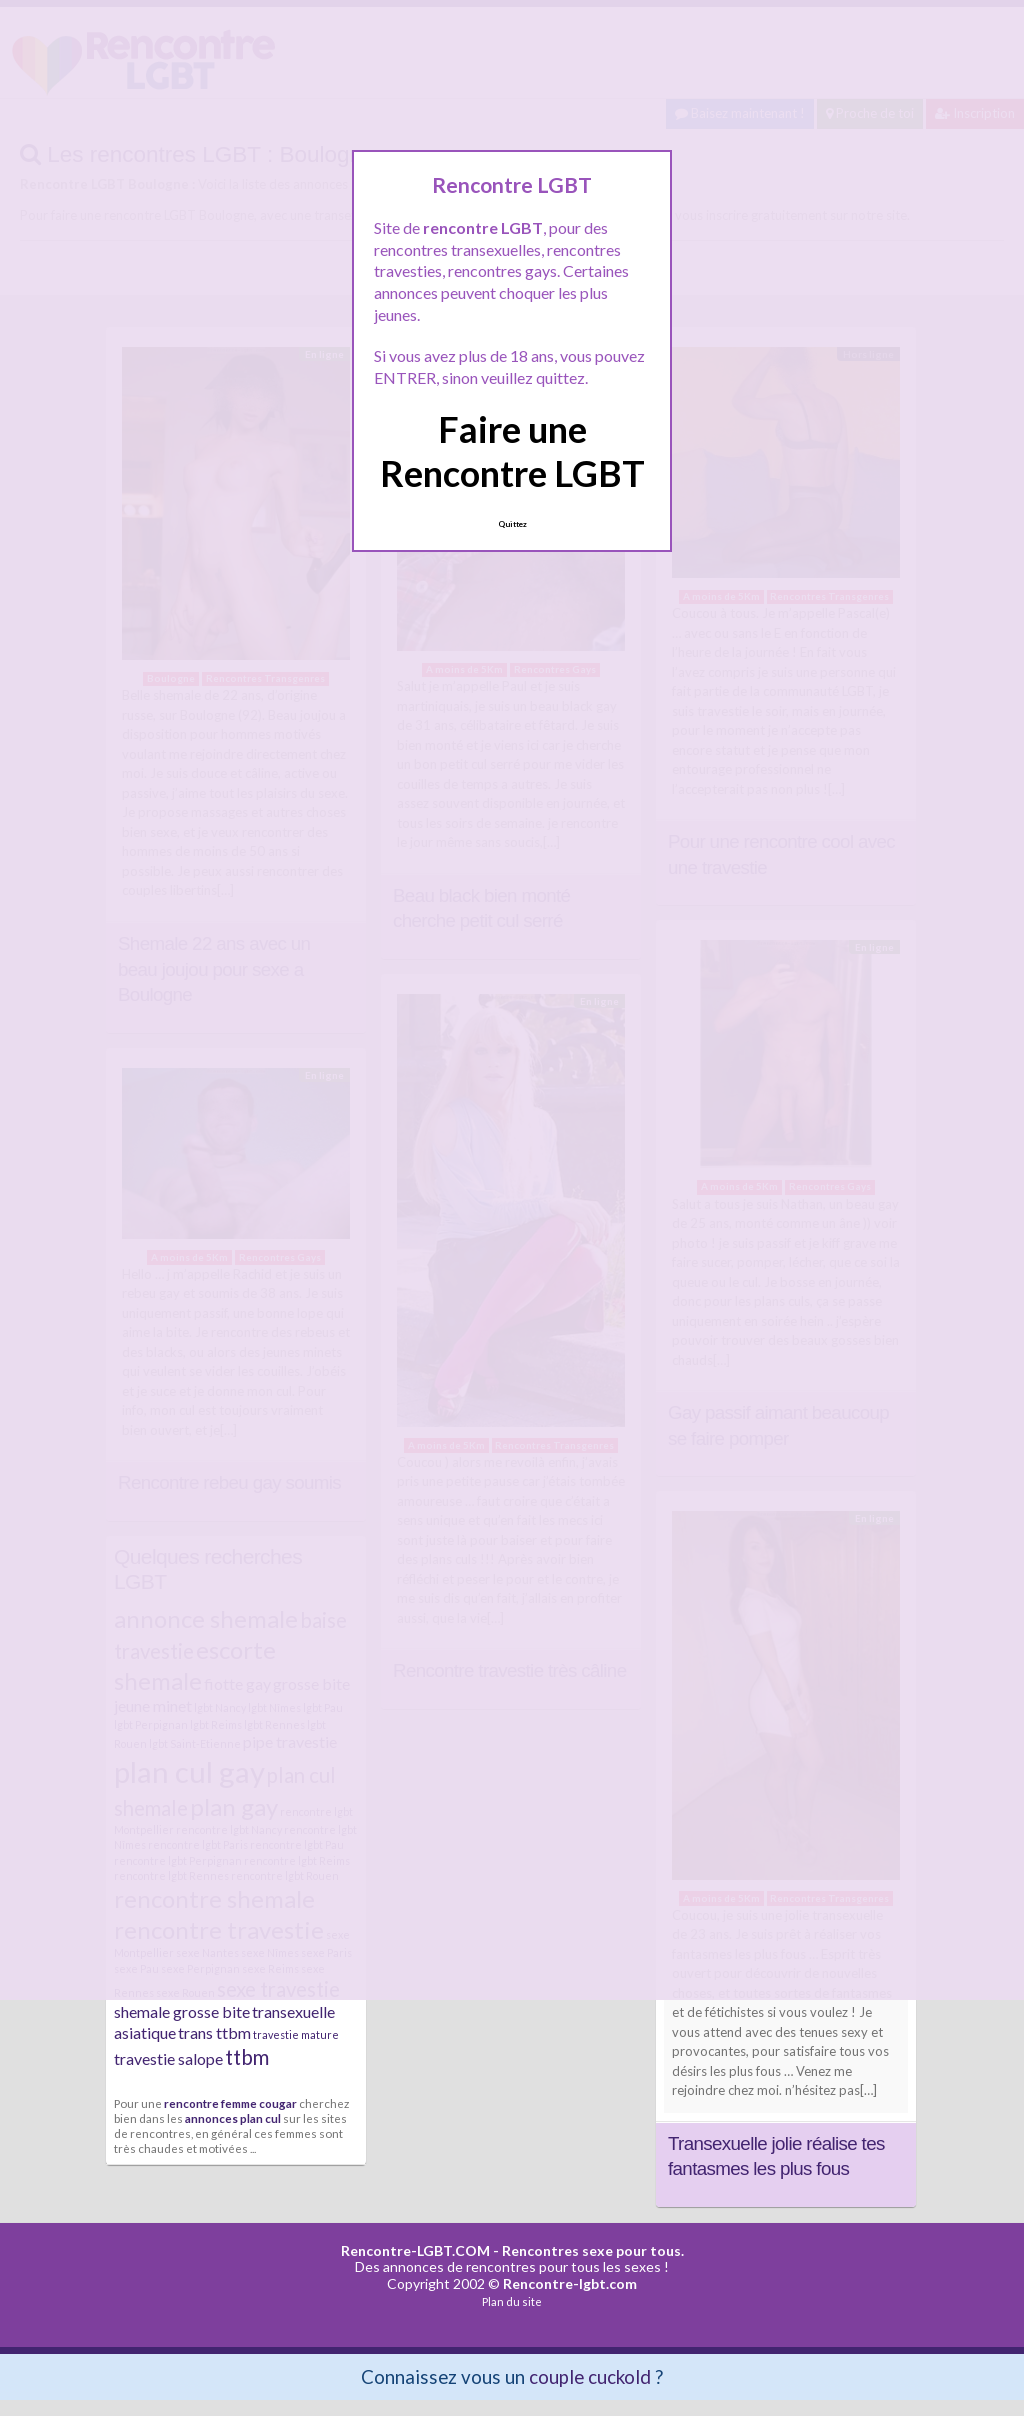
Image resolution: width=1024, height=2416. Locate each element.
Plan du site (512, 2301)
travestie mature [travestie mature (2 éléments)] (296, 2034)
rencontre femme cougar (230, 2103)
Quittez (512, 524)
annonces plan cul (233, 2118)
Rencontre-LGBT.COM (415, 2250)
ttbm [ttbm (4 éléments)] (247, 2057)
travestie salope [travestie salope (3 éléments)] (168, 2058)
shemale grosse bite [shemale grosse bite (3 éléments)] (182, 2011)
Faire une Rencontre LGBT (512, 450)
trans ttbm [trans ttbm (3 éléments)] (214, 2032)
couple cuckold (590, 2376)
